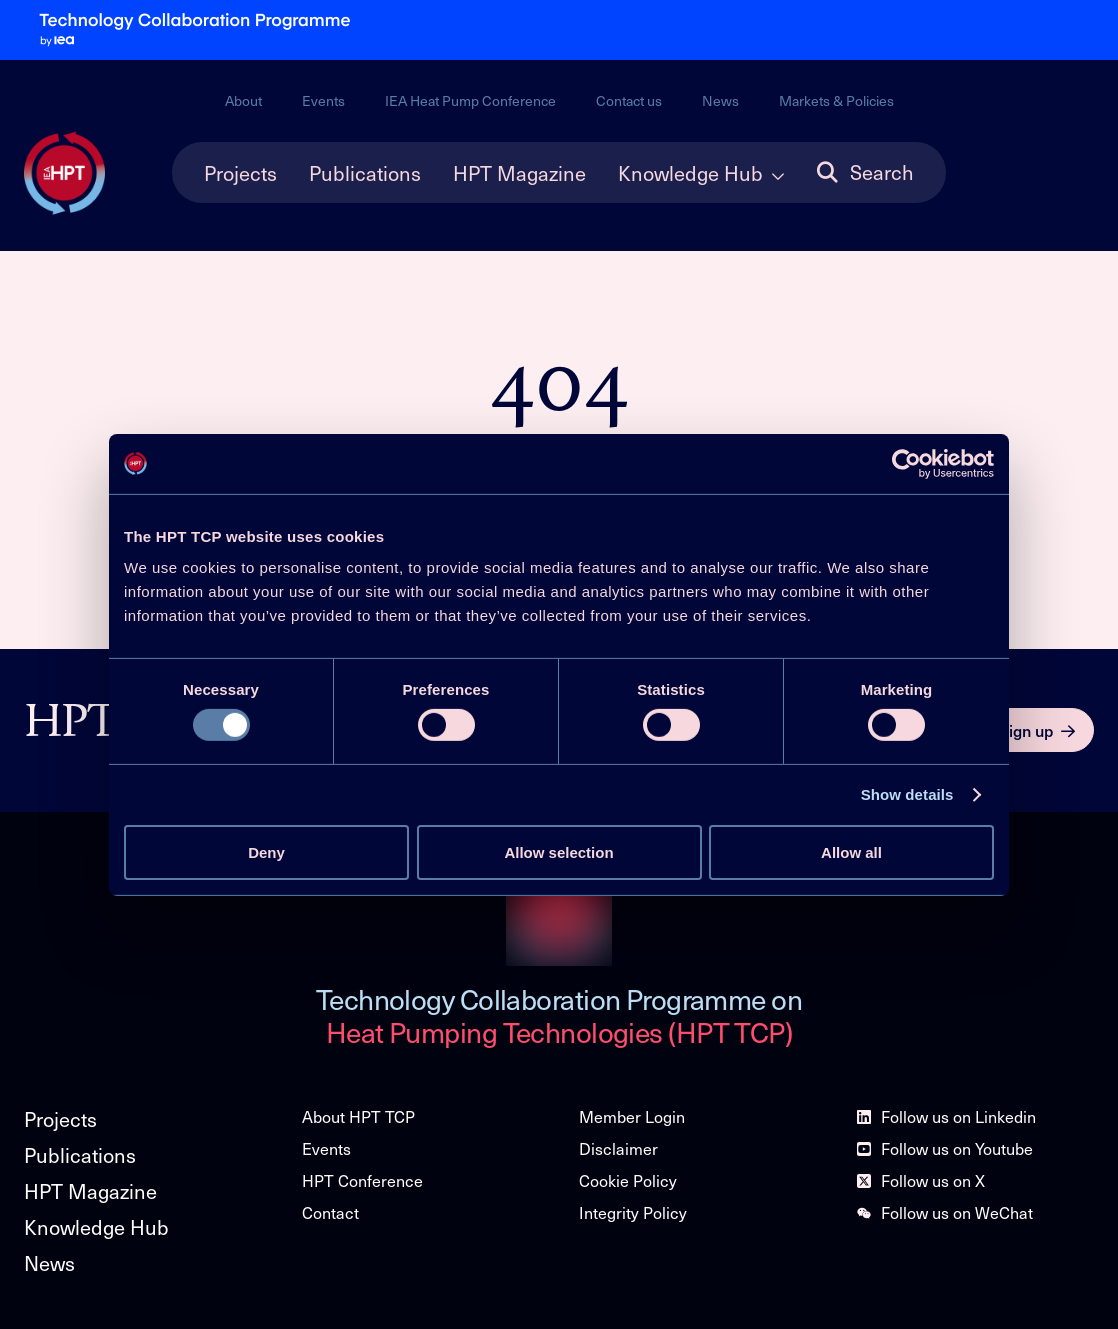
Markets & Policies (836, 100)
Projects (240, 173)
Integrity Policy (633, 1212)
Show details (907, 794)
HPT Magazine (519, 173)
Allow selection (558, 852)
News (720, 100)
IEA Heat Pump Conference (470, 100)
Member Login (632, 1116)
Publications (365, 173)
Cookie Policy (628, 1180)
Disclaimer (618, 1148)
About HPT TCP (358, 1116)
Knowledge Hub (690, 173)
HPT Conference (362, 1180)
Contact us (629, 100)
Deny (266, 852)
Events (323, 100)
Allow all (851, 852)
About (243, 100)
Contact (330, 1212)
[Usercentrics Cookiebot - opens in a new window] (906, 463)
